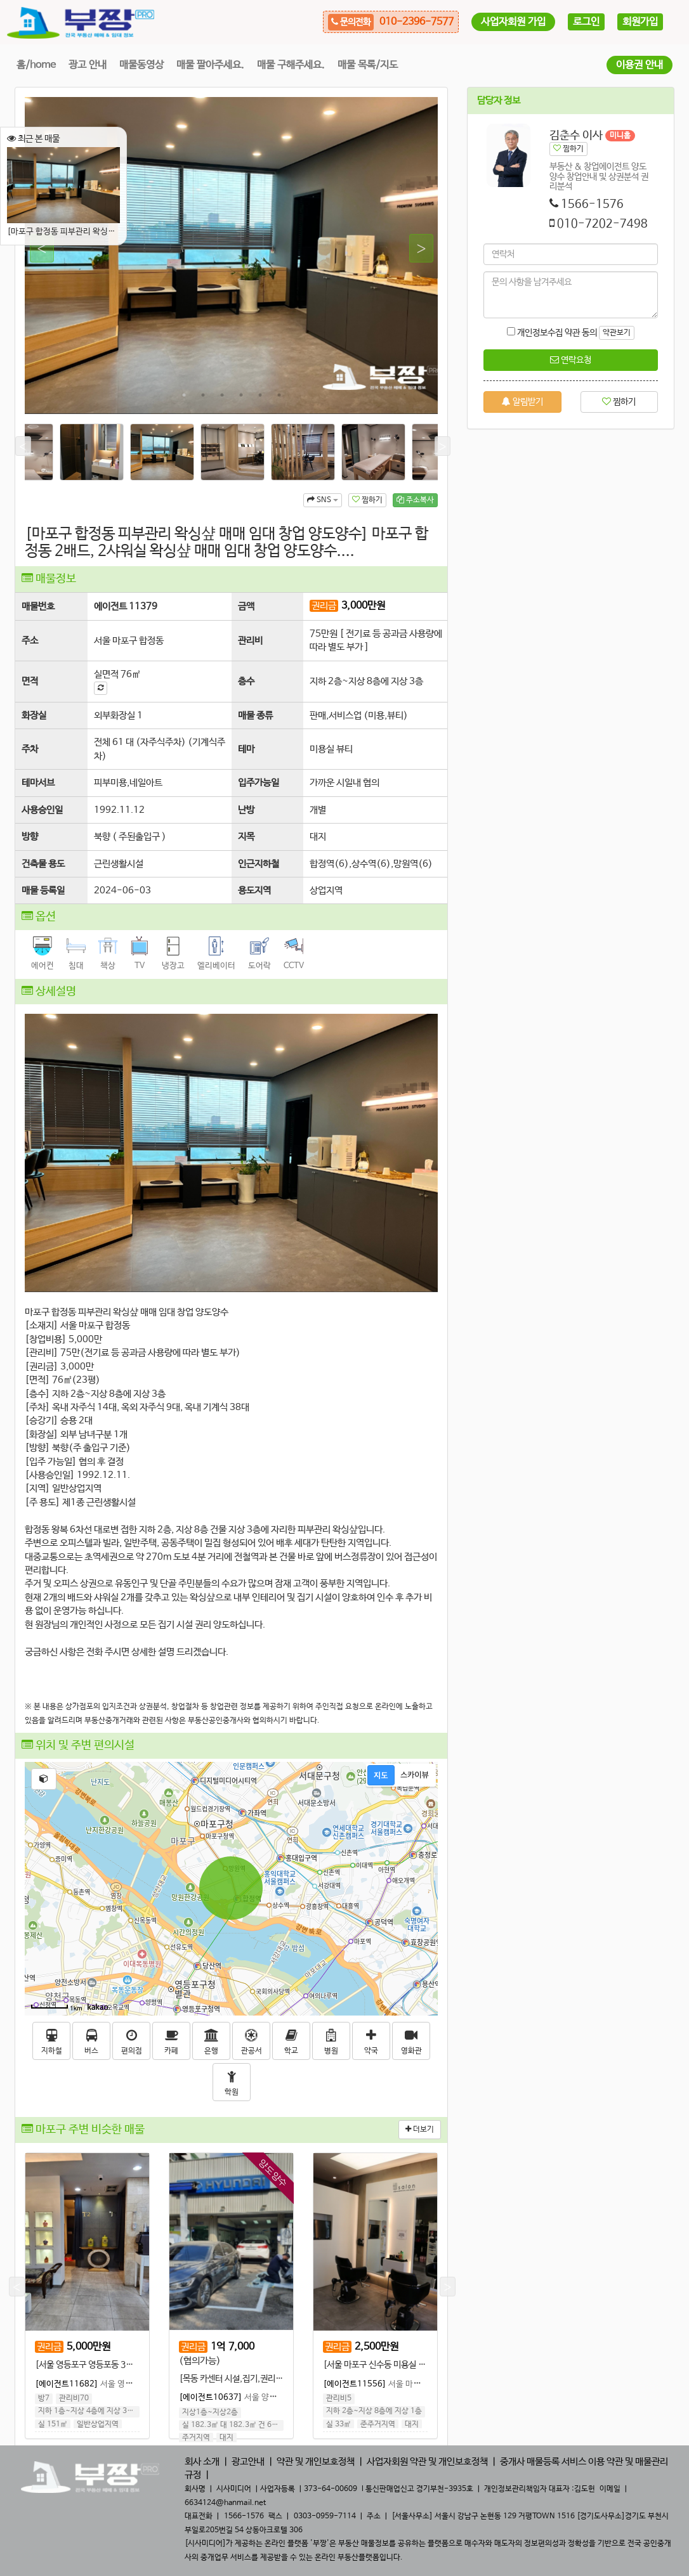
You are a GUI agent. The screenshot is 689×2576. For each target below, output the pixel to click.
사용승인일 (42, 810)
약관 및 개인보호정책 (316, 2461)
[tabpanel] (231, 255)
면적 (30, 681)
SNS (322, 500)
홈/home (36, 65)
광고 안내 (88, 65)
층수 (246, 681)
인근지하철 (258, 863)
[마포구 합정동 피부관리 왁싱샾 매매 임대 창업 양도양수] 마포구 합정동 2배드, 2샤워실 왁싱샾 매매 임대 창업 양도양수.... (63, 191)
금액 (246, 606)
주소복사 (415, 500)
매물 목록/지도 (368, 65)
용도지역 (254, 890)
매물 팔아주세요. (210, 65)
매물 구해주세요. (291, 65)
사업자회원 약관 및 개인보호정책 (427, 2461)
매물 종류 (255, 715)
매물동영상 (141, 65)
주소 (30, 640)
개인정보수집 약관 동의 (552, 332)
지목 (246, 836)
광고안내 (248, 2461)
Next (415, 249)
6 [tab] (279, 395)
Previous (36, 249)
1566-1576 (592, 204)
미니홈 (620, 135)
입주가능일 (258, 782)
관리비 (250, 640)
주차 (30, 749)
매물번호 (38, 606)
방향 (30, 836)
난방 (246, 810)
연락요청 (570, 360)
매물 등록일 (43, 890)
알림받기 (522, 402)
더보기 (419, 2129)
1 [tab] (184, 395)
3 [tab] (222, 395)
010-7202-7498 (602, 223)
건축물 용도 (43, 863)
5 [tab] (260, 395)
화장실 (34, 715)
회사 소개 (202, 2461)
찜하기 (367, 500)
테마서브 (38, 782)
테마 (246, 749)
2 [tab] (203, 395)
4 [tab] (241, 395)
